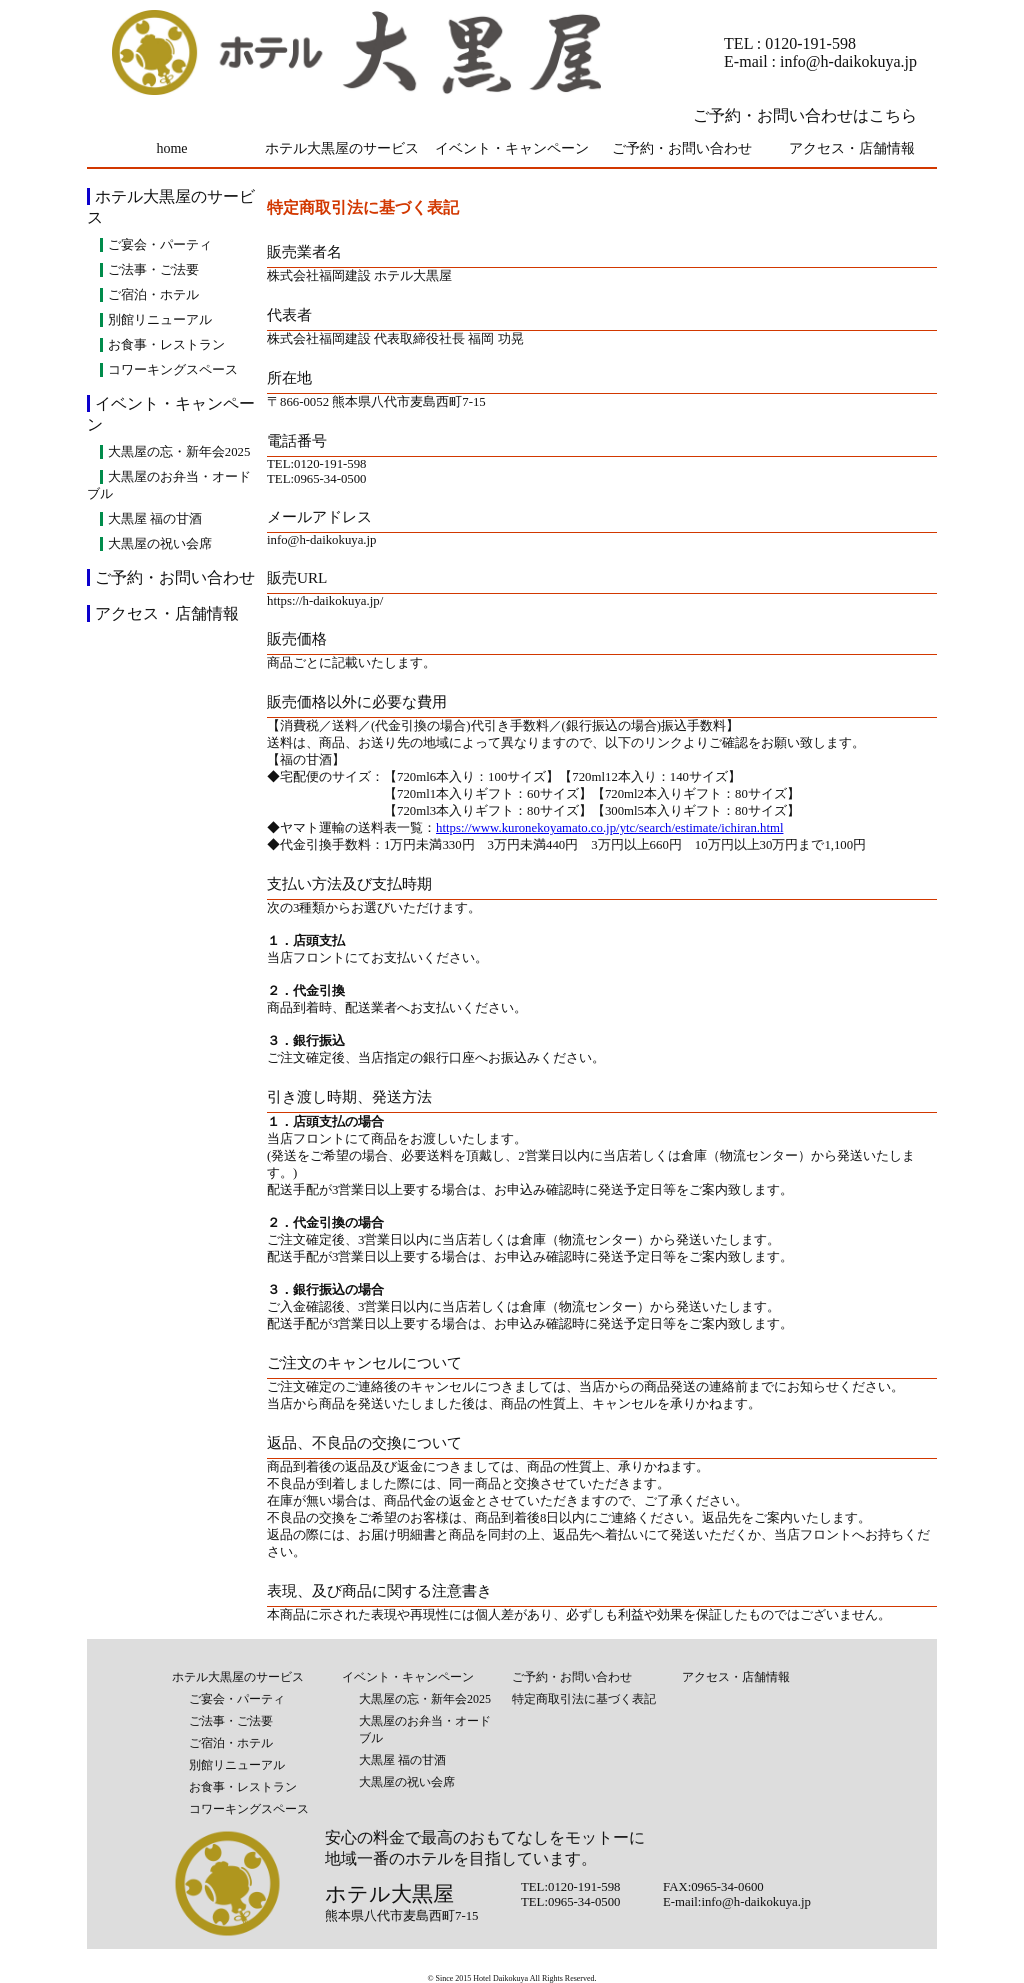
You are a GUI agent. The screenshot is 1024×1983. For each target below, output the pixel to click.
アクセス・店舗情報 (852, 148)
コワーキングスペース (173, 370)
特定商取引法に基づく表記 (584, 1699)
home (171, 148)
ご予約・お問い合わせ (682, 148)
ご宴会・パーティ (160, 245)
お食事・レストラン (166, 345)
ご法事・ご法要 (153, 270)
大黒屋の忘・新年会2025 (179, 452)
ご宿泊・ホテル (153, 295)
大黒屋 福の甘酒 (155, 519)
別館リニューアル (160, 320)
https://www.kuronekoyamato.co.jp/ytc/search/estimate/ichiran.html (609, 828)
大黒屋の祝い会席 (160, 544)
